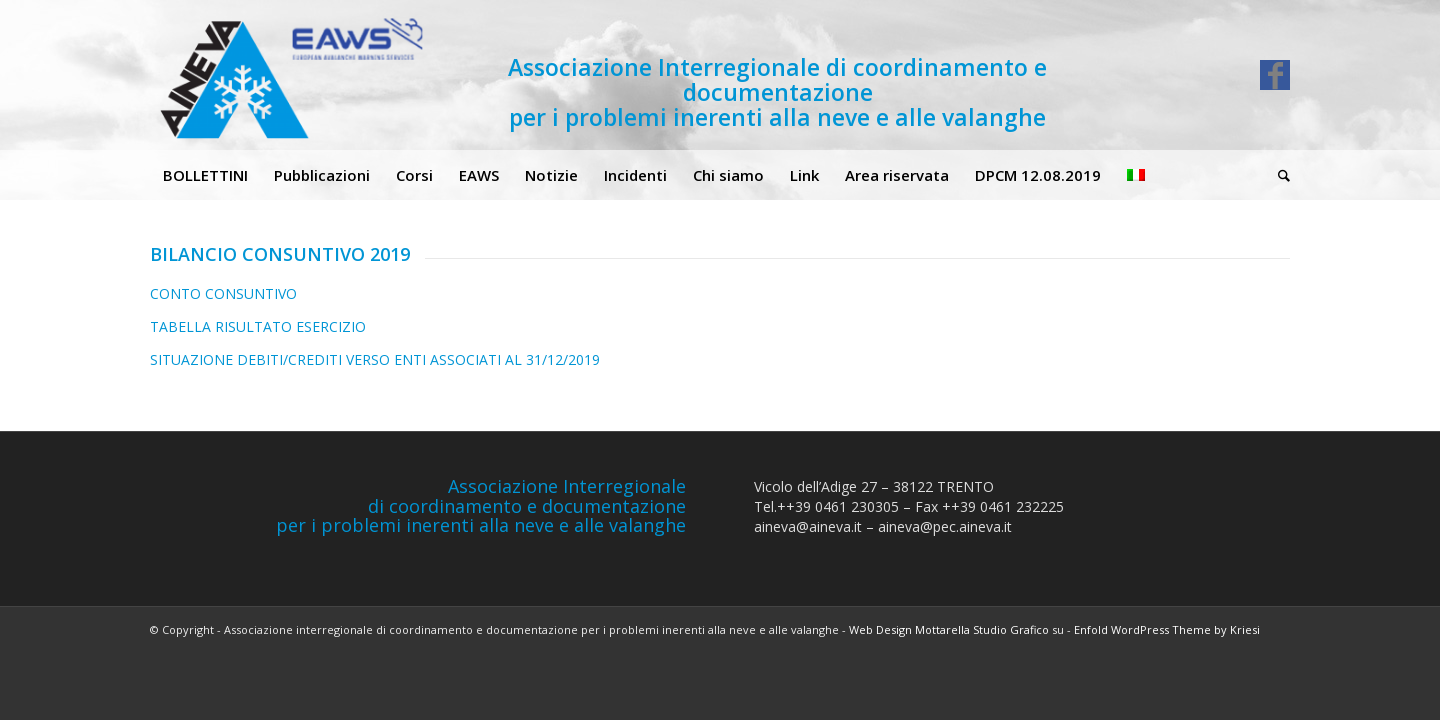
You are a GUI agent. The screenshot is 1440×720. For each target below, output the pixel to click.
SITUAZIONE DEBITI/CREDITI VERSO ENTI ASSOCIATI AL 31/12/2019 (375, 359)
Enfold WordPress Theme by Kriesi (1167, 629)
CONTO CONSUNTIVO (223, 293)
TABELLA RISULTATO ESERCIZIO (258, 326)
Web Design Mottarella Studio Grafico (949, 629)
